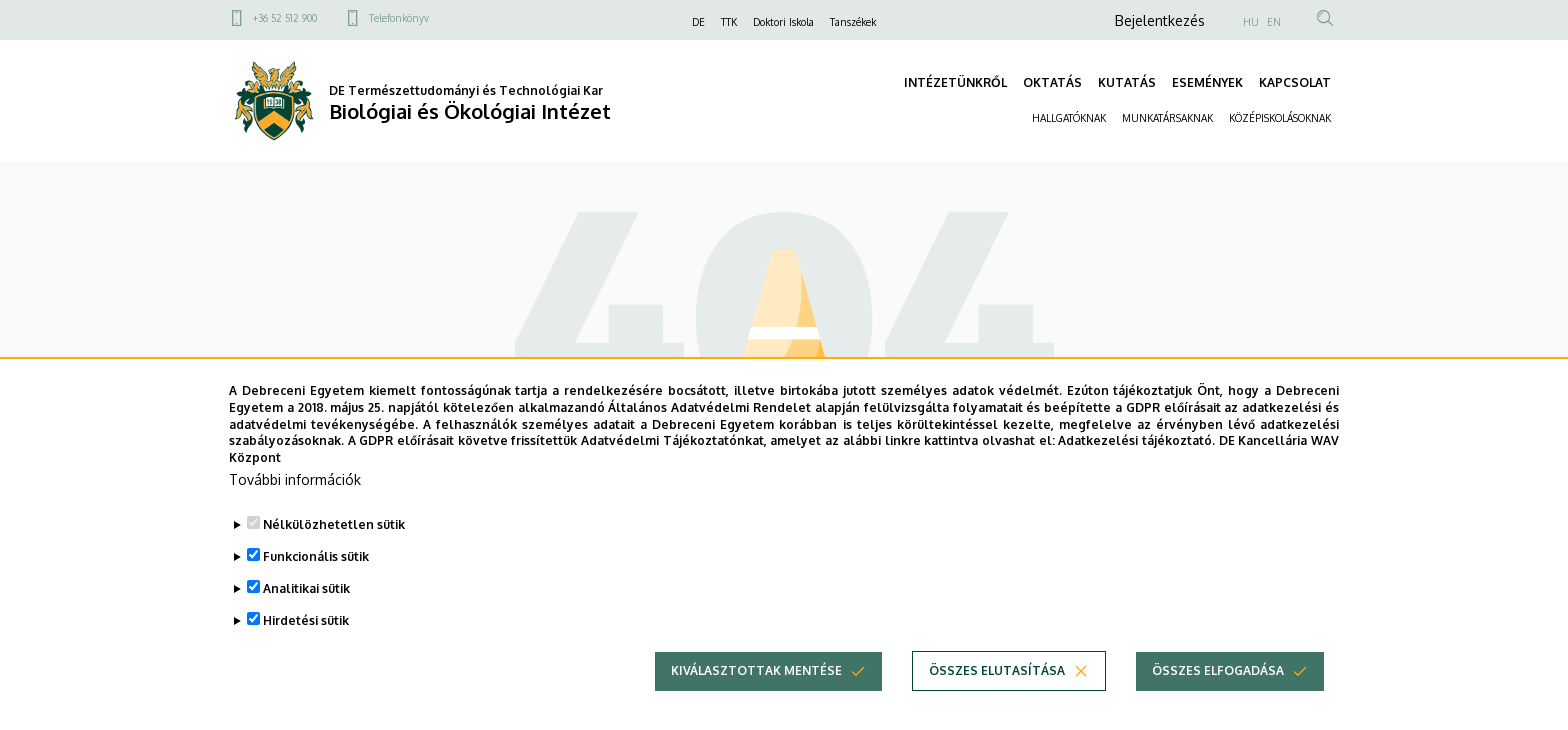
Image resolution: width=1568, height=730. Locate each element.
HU (1251, 22)
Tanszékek (853, 22)
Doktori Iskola (783, 22)
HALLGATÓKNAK (1069, 118)
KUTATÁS (1127, 82)
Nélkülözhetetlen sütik (334, 535)
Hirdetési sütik (306, 631)
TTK (729, 22)
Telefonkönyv (399, 18)
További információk (295, 490)
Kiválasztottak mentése (756, 681)
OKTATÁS (1052, 82)
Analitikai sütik (306, 599)
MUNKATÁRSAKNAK (1167, 118)
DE (698, 22)
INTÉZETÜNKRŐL (955, 82)
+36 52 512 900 (285, 18)
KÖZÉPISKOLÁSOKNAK (1280, 118)
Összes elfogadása (1218, 681)
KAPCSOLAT (1295, 82)
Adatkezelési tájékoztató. (1136, 451)
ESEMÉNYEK (1207, 82)
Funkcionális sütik (316, 567)
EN (1274, 22)
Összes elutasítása (997, 681)
